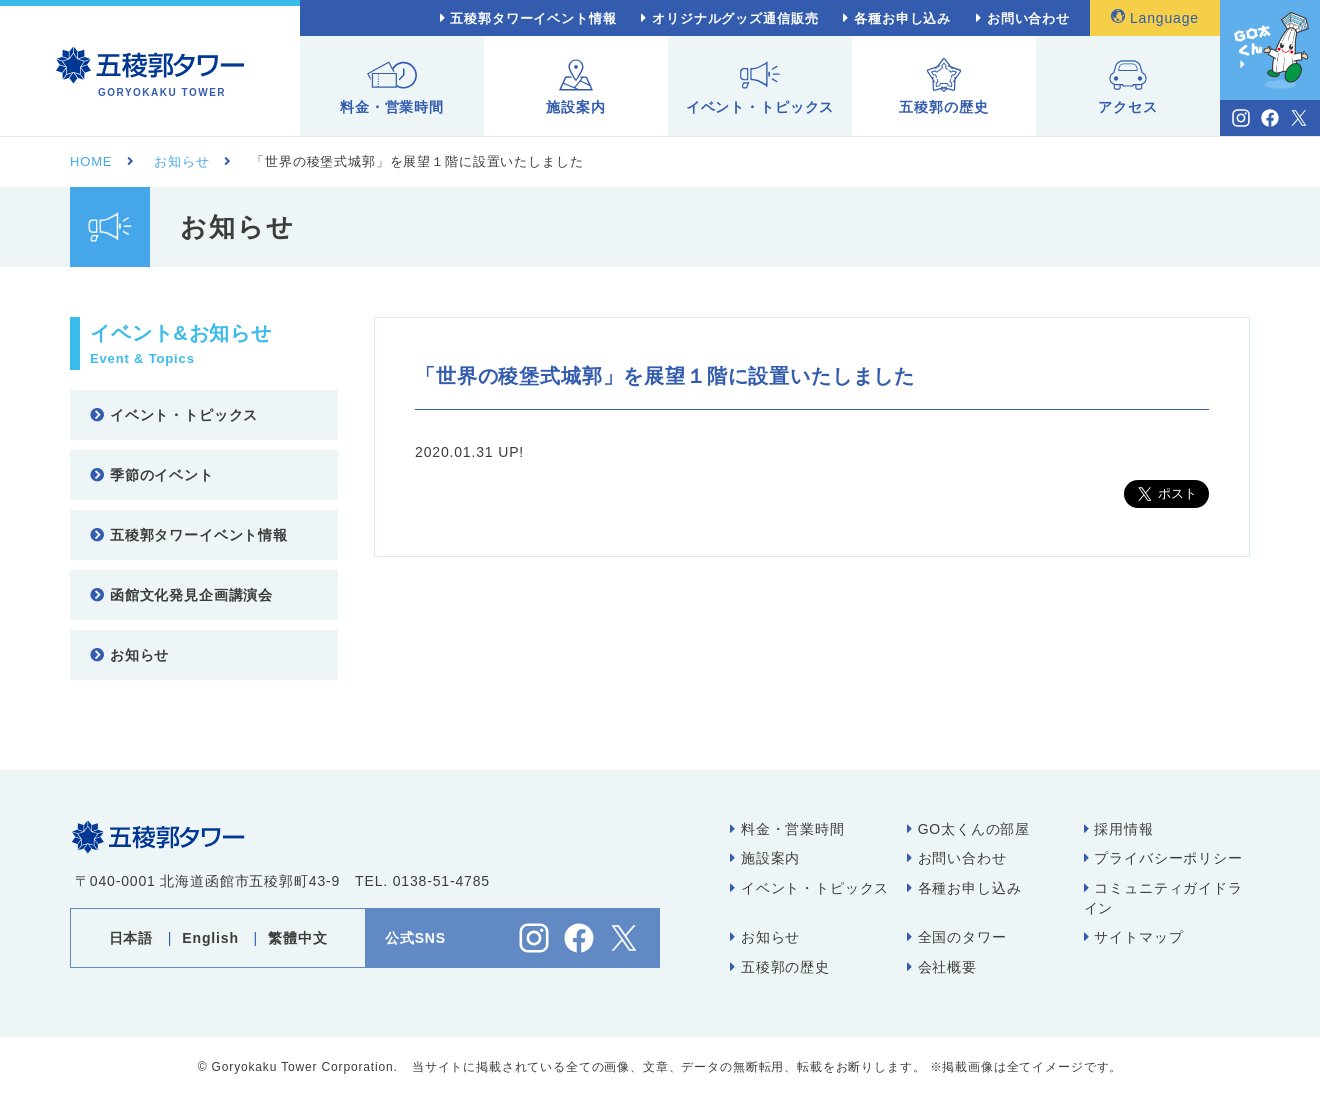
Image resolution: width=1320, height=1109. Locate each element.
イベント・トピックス (760, 86)
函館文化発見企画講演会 (181, 595)
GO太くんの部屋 (968, 829)
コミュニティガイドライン (1163, 898)
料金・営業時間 (392, 86)
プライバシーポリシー (1163, 858)
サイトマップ (1134, 937)
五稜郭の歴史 (943, 86)
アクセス (1127, 86)
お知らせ (129, 655)
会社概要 (942, 967)
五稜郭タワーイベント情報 (533, 18)
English (210, 938)
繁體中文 (297, 938)
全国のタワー (957, 937)
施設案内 (575, 86)
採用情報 (1119, 829)
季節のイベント (152, 475)
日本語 (131, 938)
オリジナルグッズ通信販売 (735, 18)
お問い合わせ (1028, 18)
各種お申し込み (902, 18)
